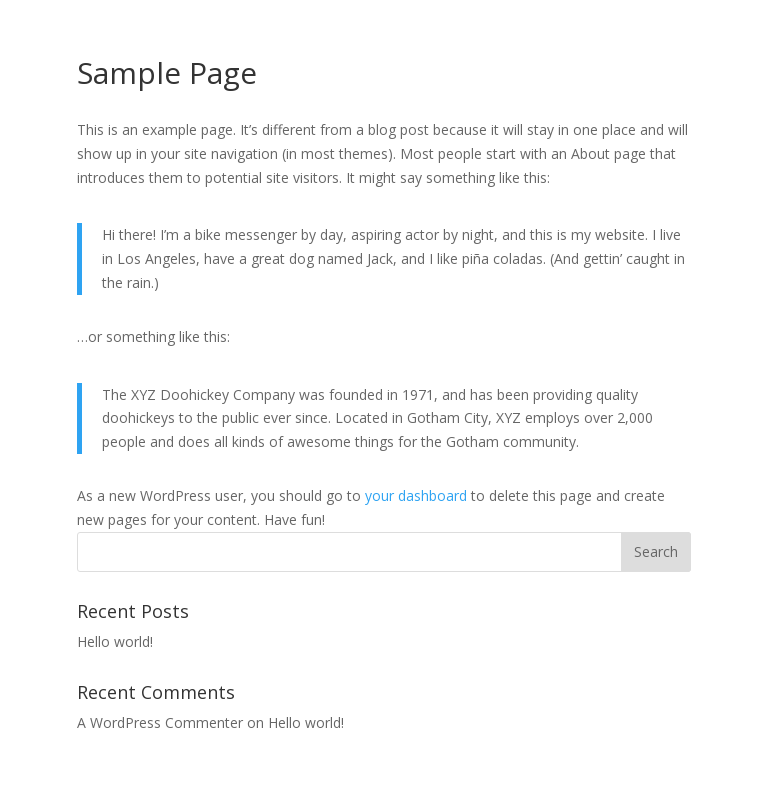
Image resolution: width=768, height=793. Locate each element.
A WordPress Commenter (160, 722)
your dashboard (416, 495)
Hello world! (115, 641)
